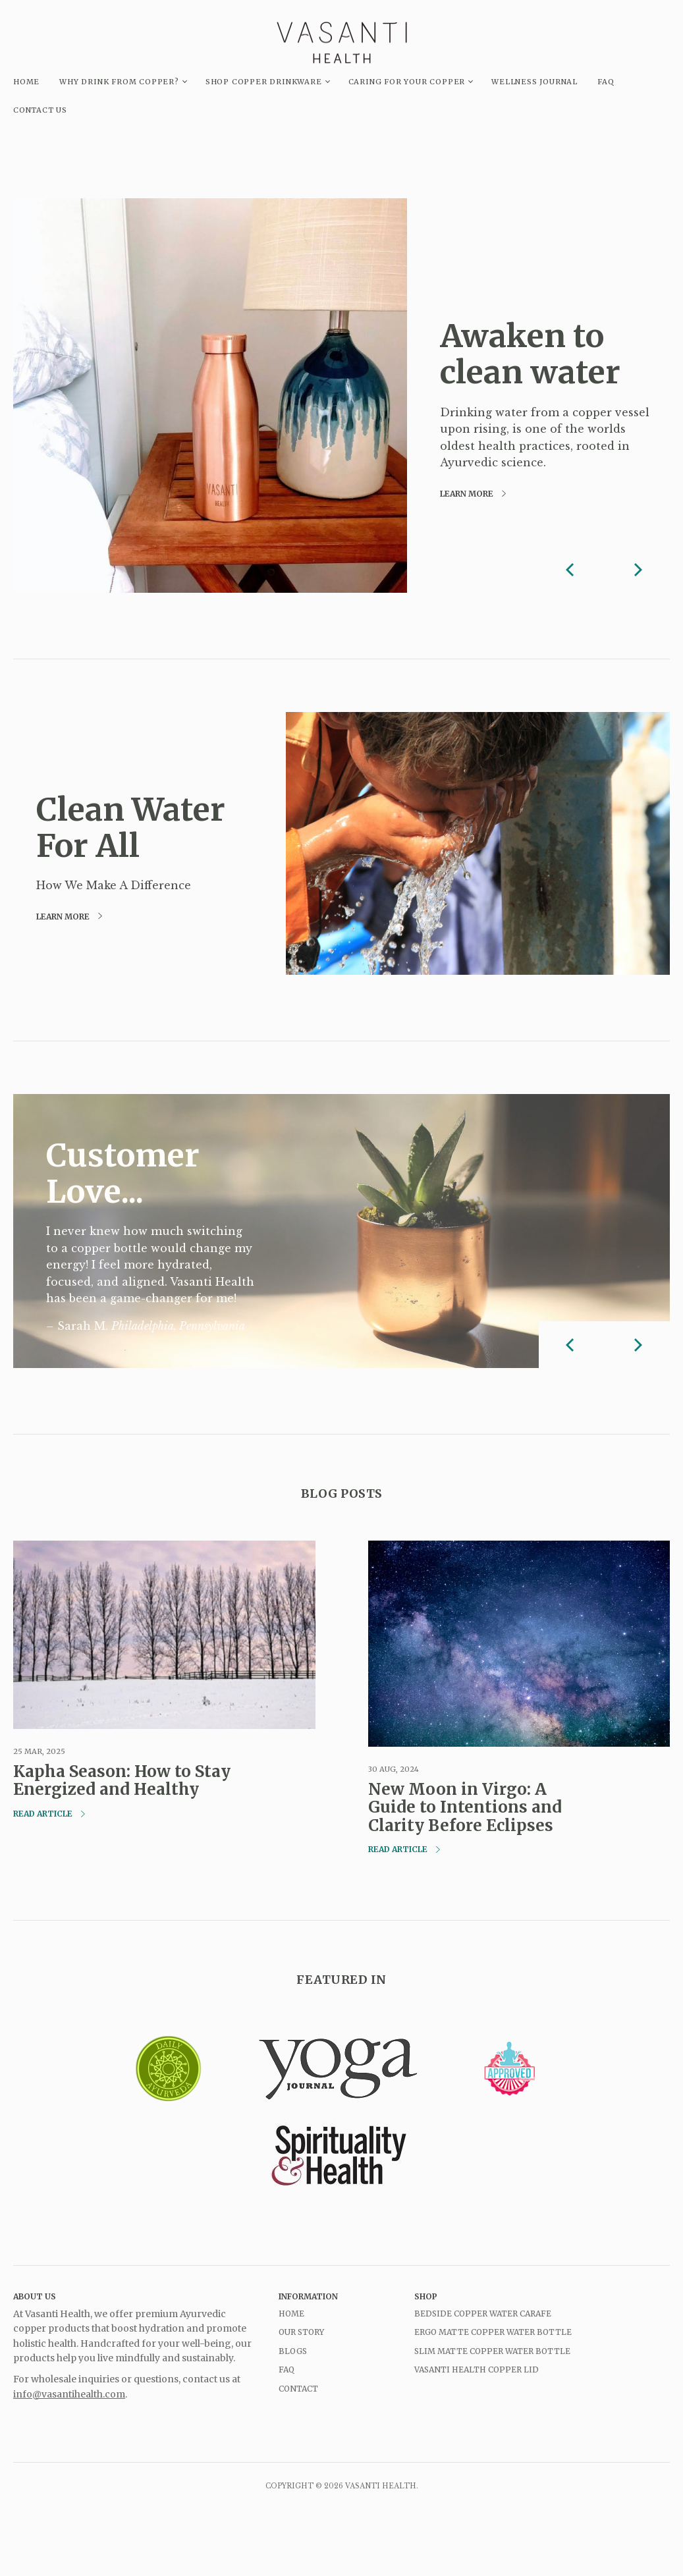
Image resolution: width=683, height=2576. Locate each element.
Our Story (301, 2332)
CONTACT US (40, 110)
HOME (26, 81)
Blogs (293, 2351)
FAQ (605, 81)
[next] (637, 569)
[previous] (572, 569)
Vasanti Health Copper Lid (476, 2369)
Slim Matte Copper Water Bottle (492, 2351)
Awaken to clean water (530, 354)
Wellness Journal (534, 81)
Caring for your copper (407, 81)
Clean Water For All (130, 827)
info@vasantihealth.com (69, 2394)
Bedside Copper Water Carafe (482, 2313)
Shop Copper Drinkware (263, 81)
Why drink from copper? (119, 81)
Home (291, 2313)
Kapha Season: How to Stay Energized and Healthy (122, 1780)
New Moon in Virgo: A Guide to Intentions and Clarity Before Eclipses (465, 1807)
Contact (298, 2389)
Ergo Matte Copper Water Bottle (493, 2332)
